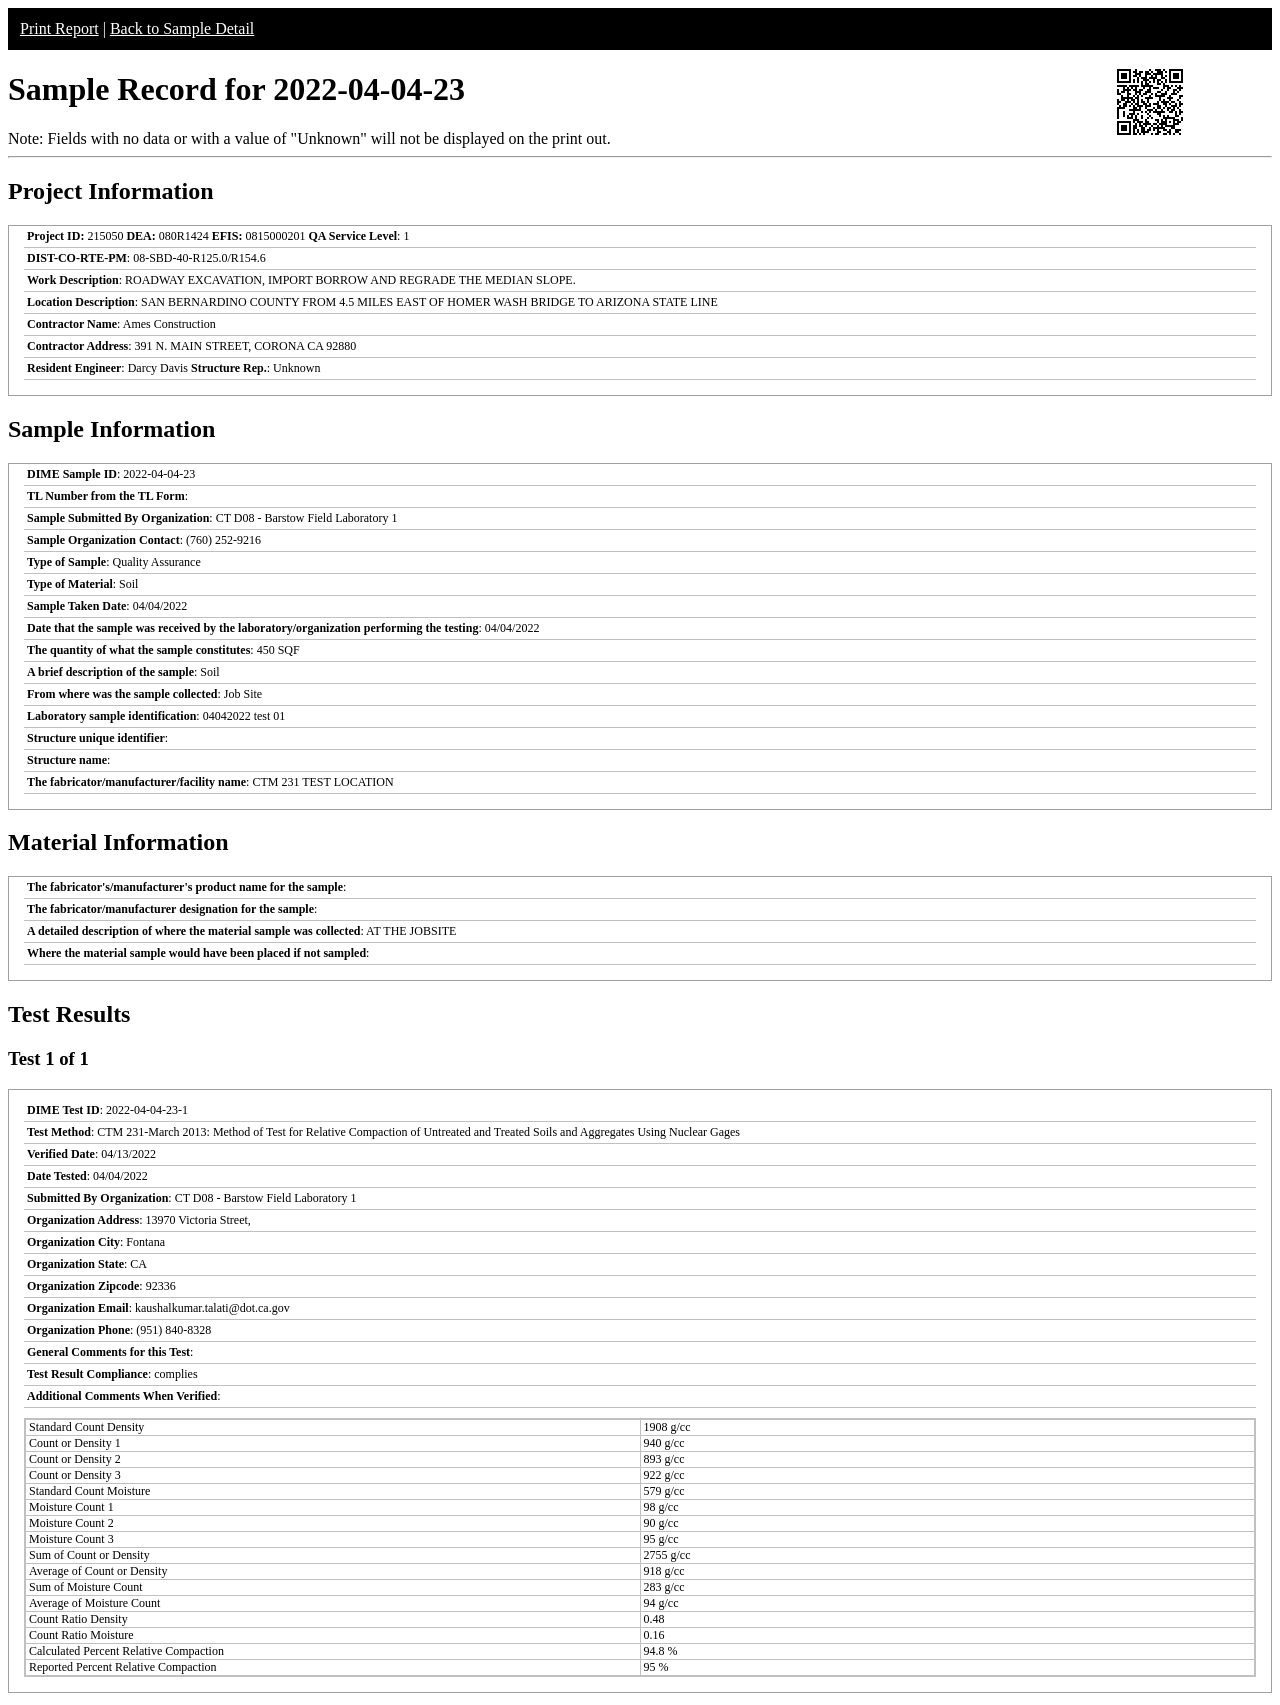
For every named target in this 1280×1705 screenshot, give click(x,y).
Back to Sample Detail (182, 28)
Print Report (59, 28)
